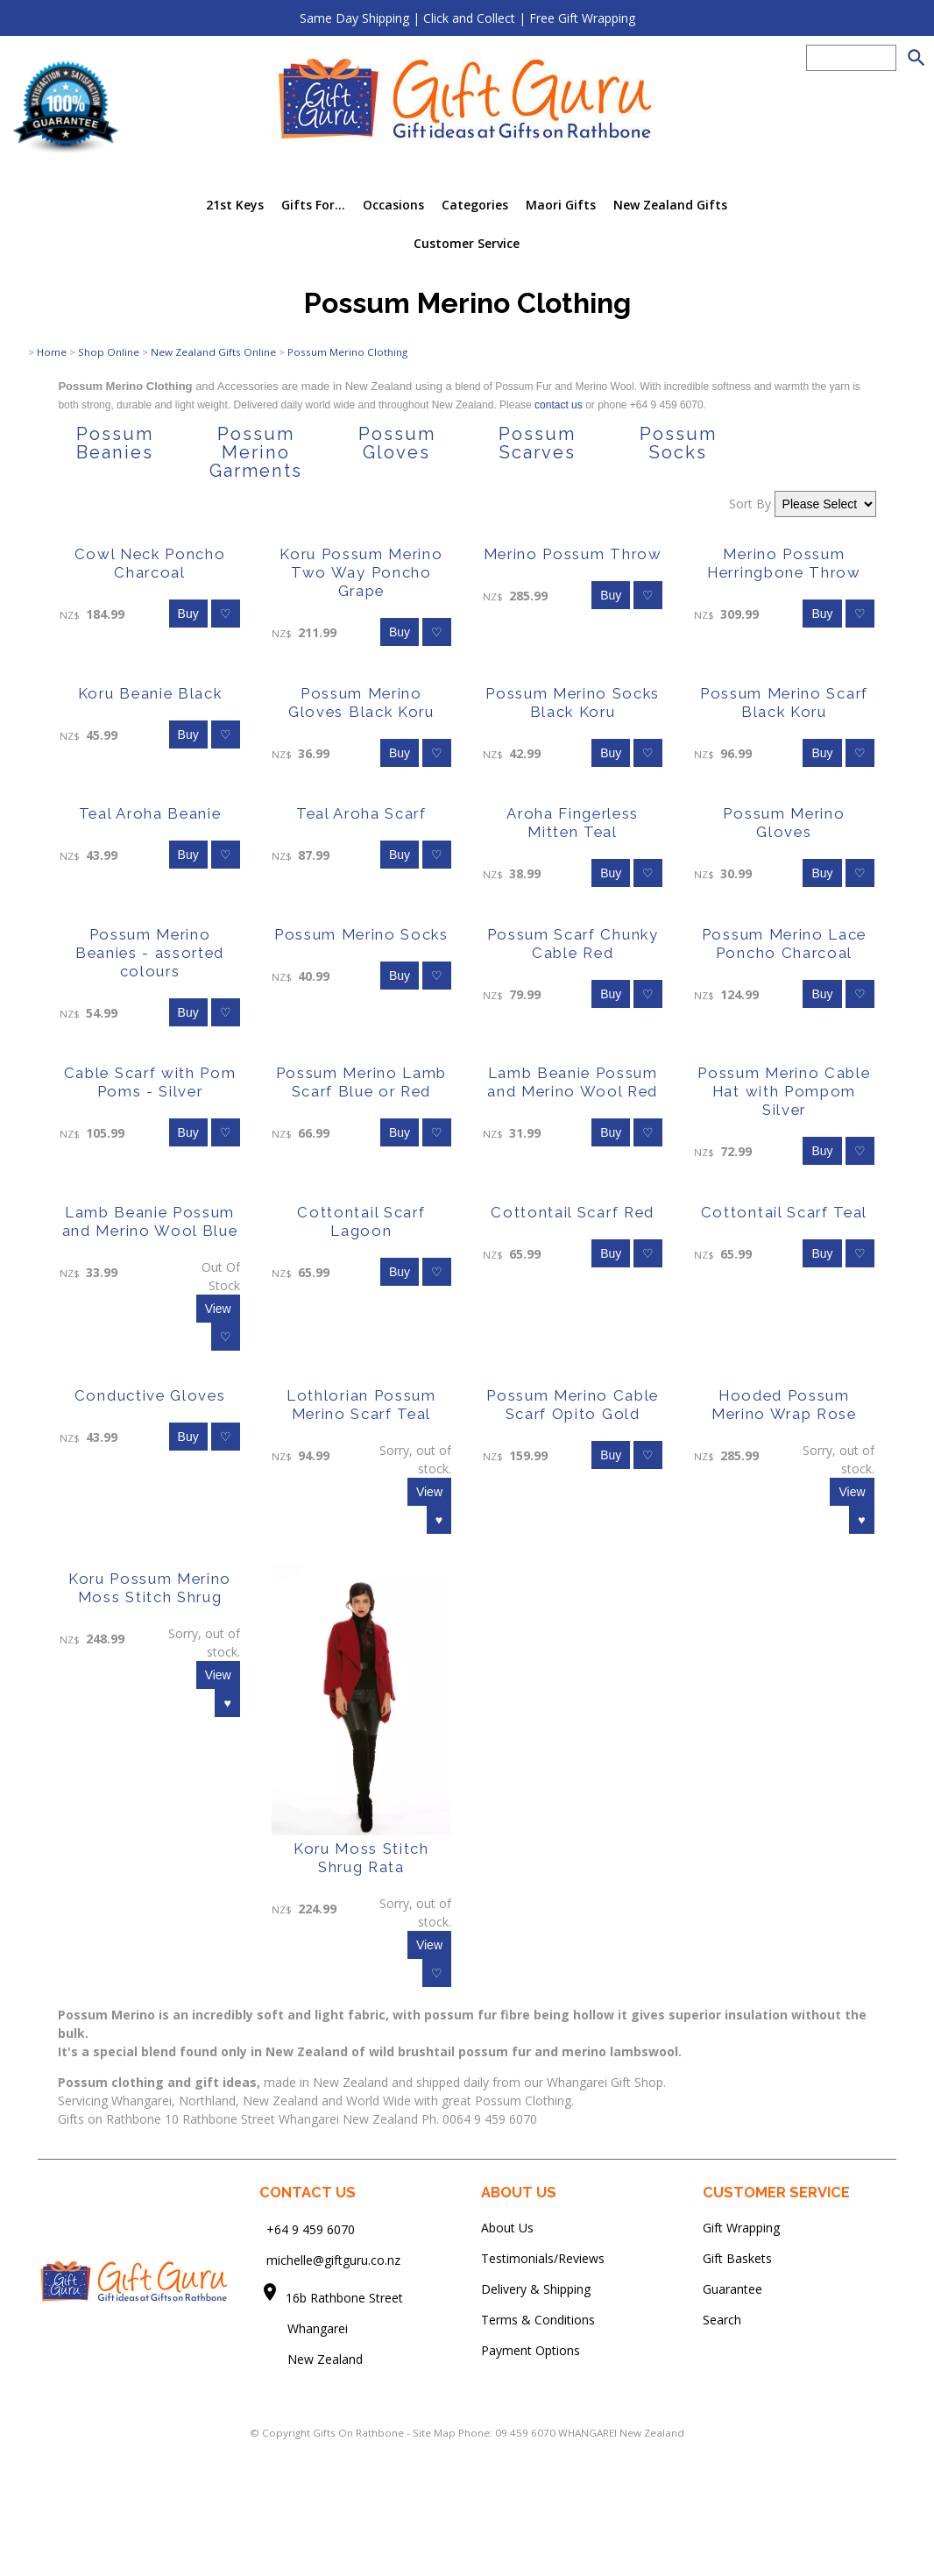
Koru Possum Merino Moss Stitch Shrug (149, 1588)
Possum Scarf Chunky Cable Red (573, 944)
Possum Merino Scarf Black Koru (784, 702)
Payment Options (530, 2350)
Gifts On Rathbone (360, 2432)
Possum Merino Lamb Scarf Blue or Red (361, 1082)
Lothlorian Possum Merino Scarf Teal (361, 1405)
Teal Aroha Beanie (150, 813)
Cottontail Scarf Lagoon (361, 1221)
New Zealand (311, 2359)
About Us (507, 2227)
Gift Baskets (737, 2258)
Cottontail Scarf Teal (784, 1212)
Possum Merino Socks (361, 934)
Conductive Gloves (150, 1395)
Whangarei (305, 2328)
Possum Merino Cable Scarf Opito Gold (572, 1405)
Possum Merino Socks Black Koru (572, 702)
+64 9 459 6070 (310, 2229)
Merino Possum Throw (573, 554)
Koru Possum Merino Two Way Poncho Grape (360, 572)
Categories (475, 204)
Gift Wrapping (741, 2227)
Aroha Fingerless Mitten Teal (572, 823)
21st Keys (235, 204)
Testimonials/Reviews (543, 2258)
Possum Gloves (396, 443)
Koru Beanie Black (150, 693)
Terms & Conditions (538, 2319)
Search (722, 2319)
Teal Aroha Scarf (361, 813)
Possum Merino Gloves (784, 823)
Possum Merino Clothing (347, 351)
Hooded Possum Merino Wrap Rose (784, 1405)
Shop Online (108, 351)
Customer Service (467, 243)
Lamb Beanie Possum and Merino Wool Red (572, 1082)
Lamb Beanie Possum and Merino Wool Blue (150, 1221)
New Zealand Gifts (670, 204)
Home (52, 351)
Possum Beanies (114, 443)
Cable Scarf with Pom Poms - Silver (150, 1082)
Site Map (434, 2432)
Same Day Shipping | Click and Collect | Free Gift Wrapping (467, 18)
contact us (559, 405)
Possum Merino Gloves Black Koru (361, 702)
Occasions (393, 204)
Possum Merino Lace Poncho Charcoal (784, 944)
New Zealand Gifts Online (213, 351)
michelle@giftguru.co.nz (333, 2260)
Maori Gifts (561, 204)
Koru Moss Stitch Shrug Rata (361, 1858)
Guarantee (732, 2289)
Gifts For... (313, 204)
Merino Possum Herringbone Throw (784, 563)
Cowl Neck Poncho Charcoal (150, 563)
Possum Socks (678, 443)
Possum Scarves (537, 443)
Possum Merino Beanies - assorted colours (149, 953)
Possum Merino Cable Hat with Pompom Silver (783, 1091)
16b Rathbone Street (346, 2297)
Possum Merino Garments (255, 452)
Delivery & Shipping (536, 2289)
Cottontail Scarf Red (573, 1212)
